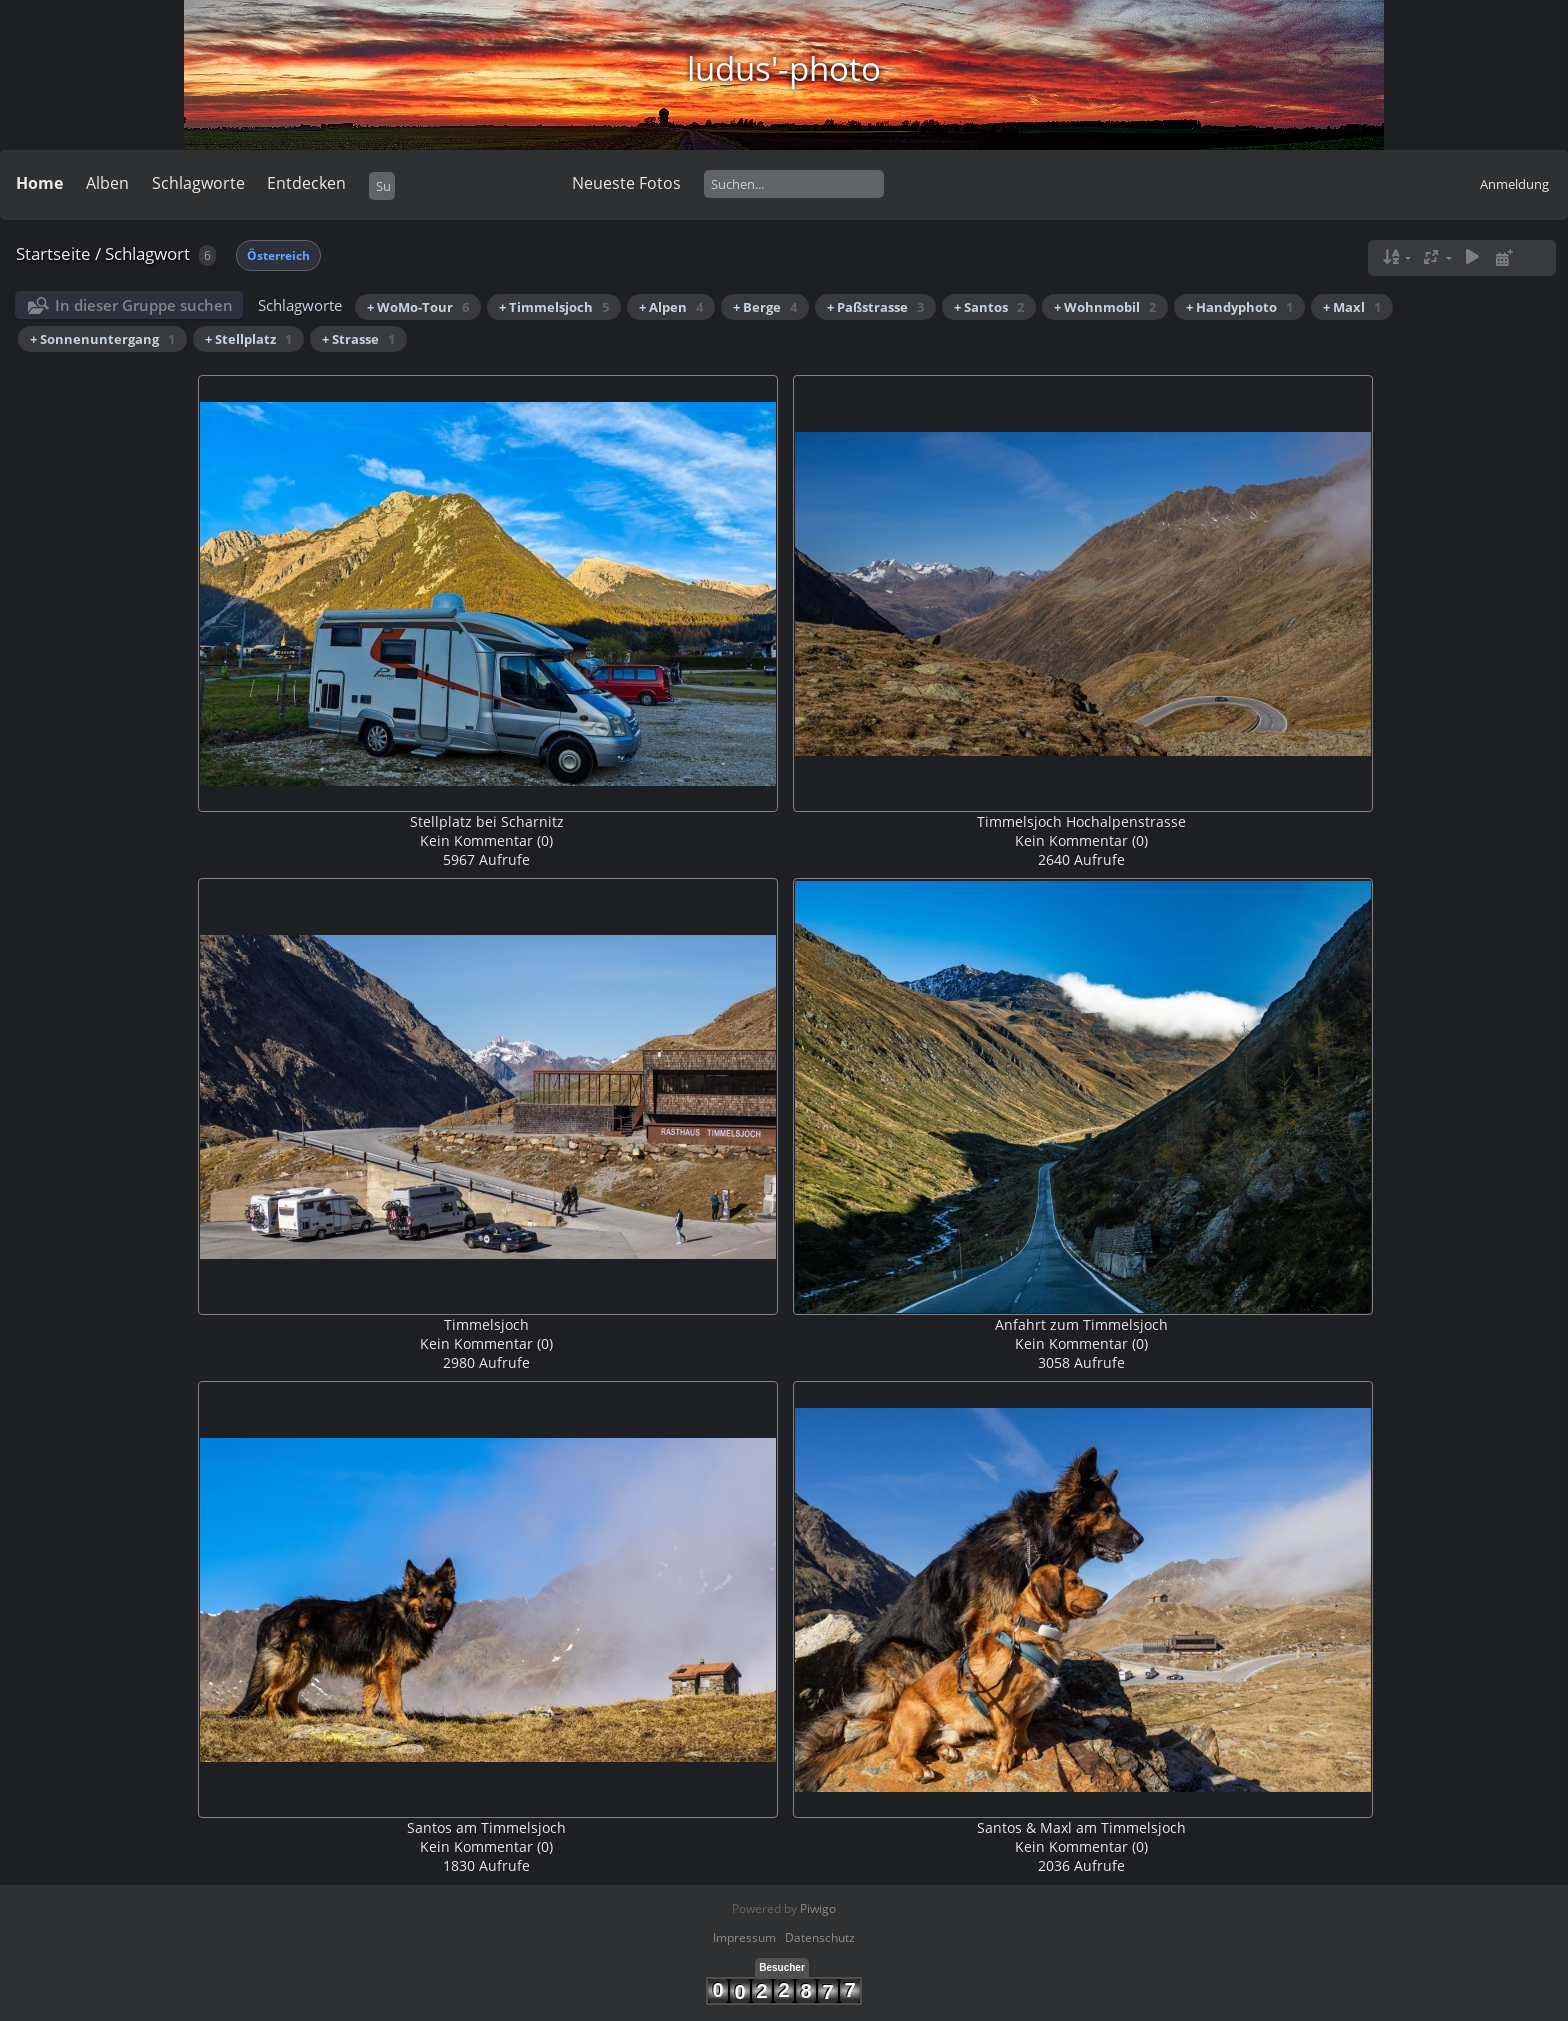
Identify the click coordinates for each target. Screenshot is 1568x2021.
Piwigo (818, 1908)
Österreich (278, 255)
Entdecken (306, 183)
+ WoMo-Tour (418, 307)
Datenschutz (820, 1937)
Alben (107, 183)
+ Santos (989, 307)
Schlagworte (198, 183)
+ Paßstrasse (875, 307)
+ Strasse (358, 339)
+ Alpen (671, 307)
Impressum (744, 1937)
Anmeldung (1514, 184)
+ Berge (765, 307)
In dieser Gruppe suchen (144, 305)
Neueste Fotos (626, 183)
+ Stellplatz (248, 339)
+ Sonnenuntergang (102, 339)
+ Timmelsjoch (554, 307)
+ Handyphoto (1239, 307)
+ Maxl (1352, 307)
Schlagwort (147, 253)
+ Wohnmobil (1105, 307)
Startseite (53, 253)
